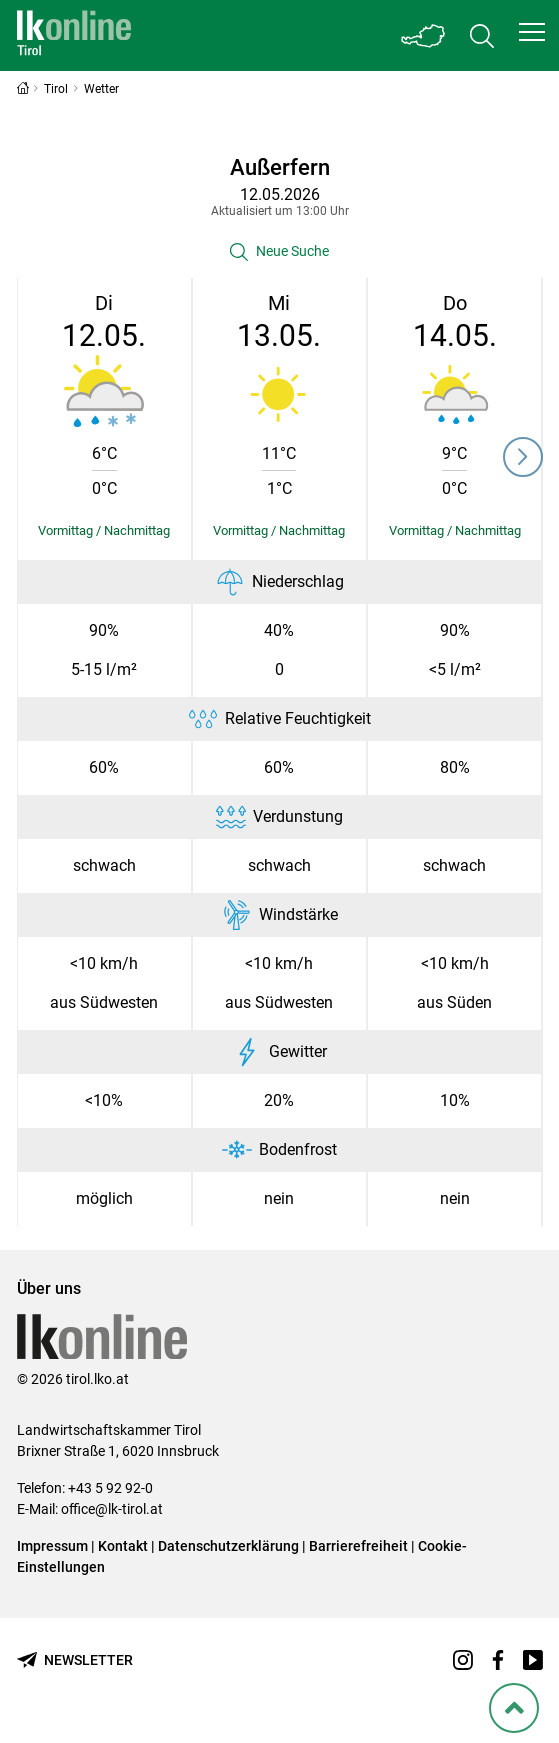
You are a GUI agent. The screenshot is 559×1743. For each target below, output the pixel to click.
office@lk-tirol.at (112, 1509)
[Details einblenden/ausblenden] (104, 531)
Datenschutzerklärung (228, 1546)
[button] (532, 32)
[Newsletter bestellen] (75, 1660)
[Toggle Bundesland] (424, 35)
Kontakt (123, 1546)
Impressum (52, 1546)
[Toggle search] (482, 35)
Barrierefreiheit (358, 1546)
